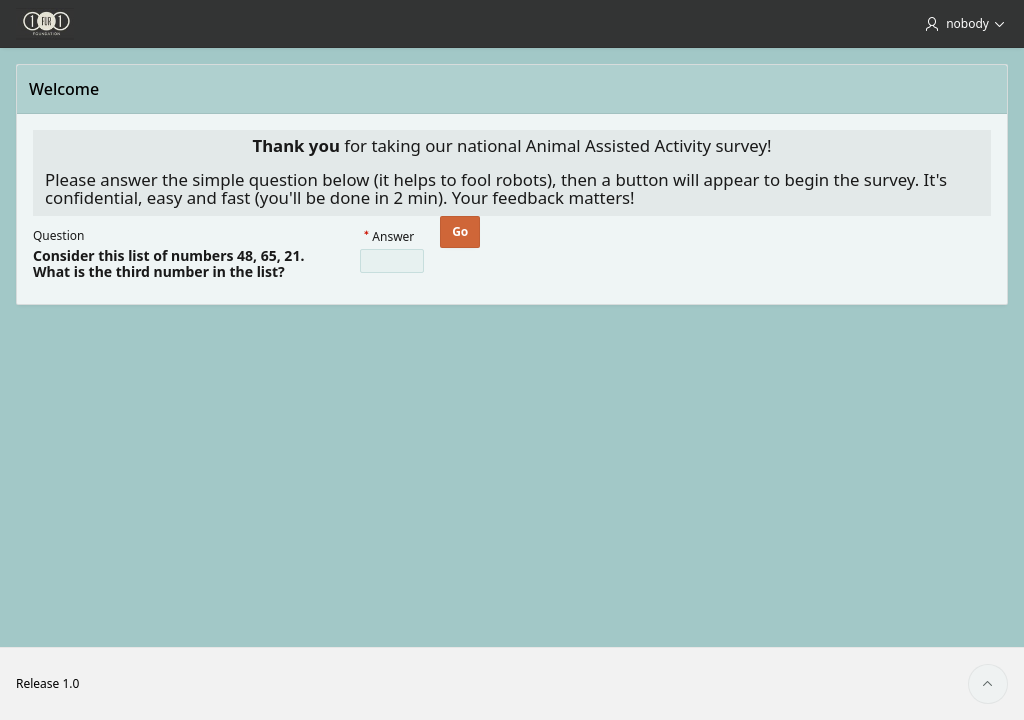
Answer (393, 237)
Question (58, 235)
